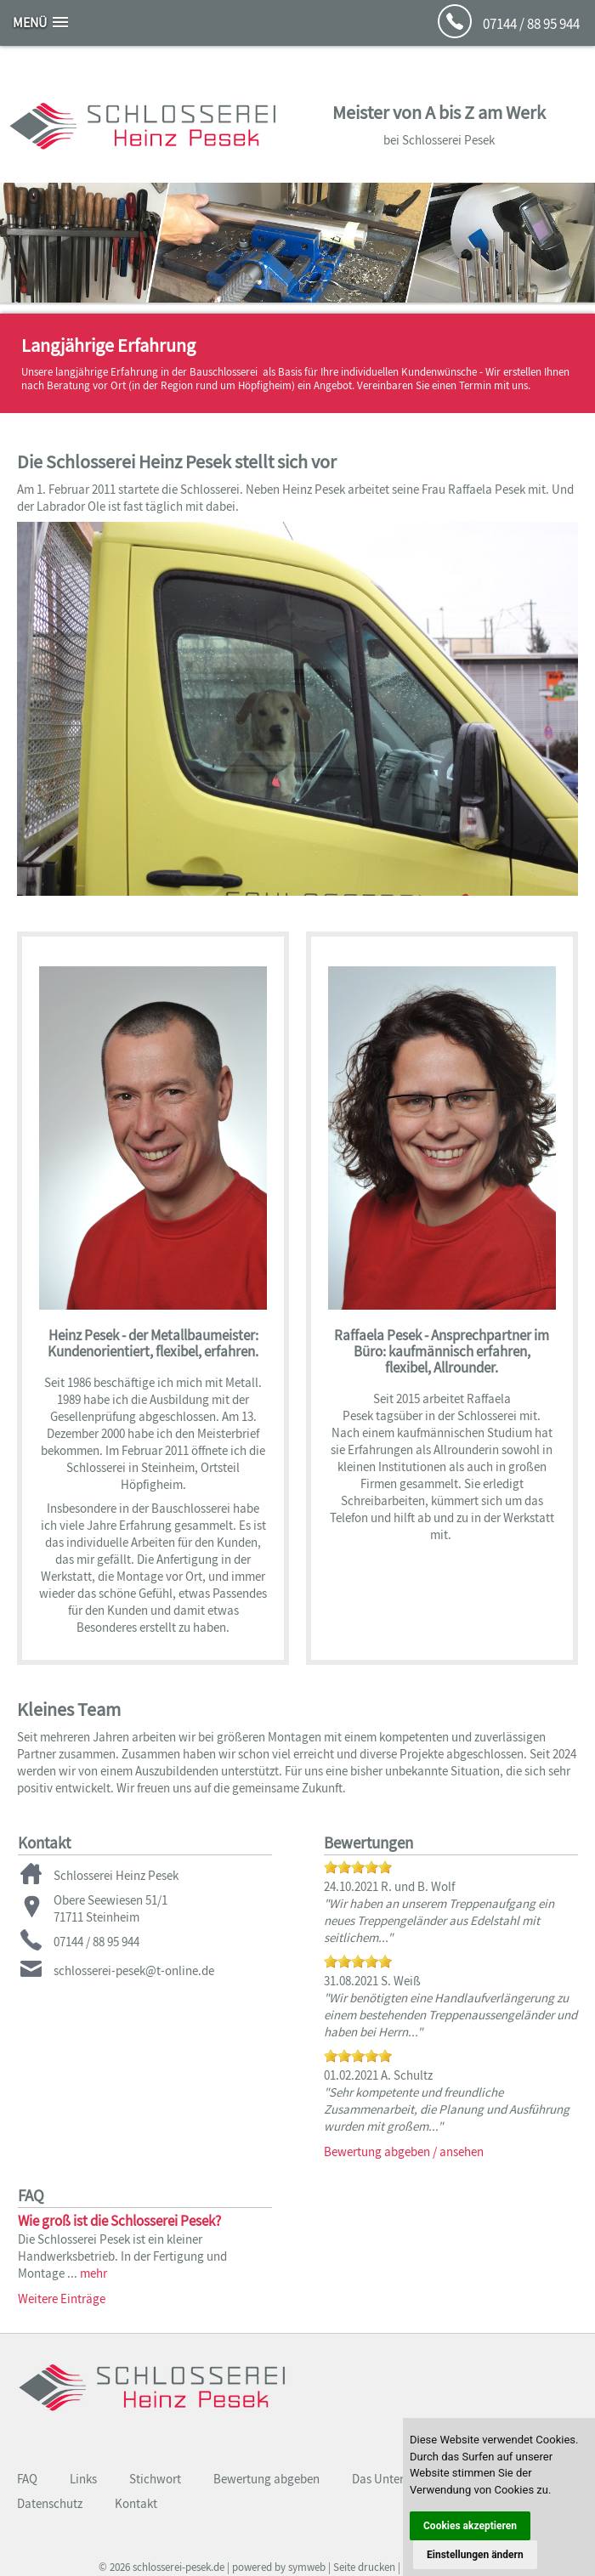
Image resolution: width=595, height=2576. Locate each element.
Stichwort (155, 2479)
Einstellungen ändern (475, 2555)
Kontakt (136, 2503)
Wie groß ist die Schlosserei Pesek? (119, 2220)
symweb (307, 2567)
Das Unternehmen (399, 2479)
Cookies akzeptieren (470, 2526)
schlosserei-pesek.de (178, 2567)
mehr (93, 2273)
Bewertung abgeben (266, 2479)
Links (83, 2479)
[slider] (358, 1867)
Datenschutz (49, 2503)
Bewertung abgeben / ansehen (404, 2151)
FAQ (27, 2479)
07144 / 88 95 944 (531, 23)
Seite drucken (364, 2567)
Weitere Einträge (61, 2298)
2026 (120, 2567)
